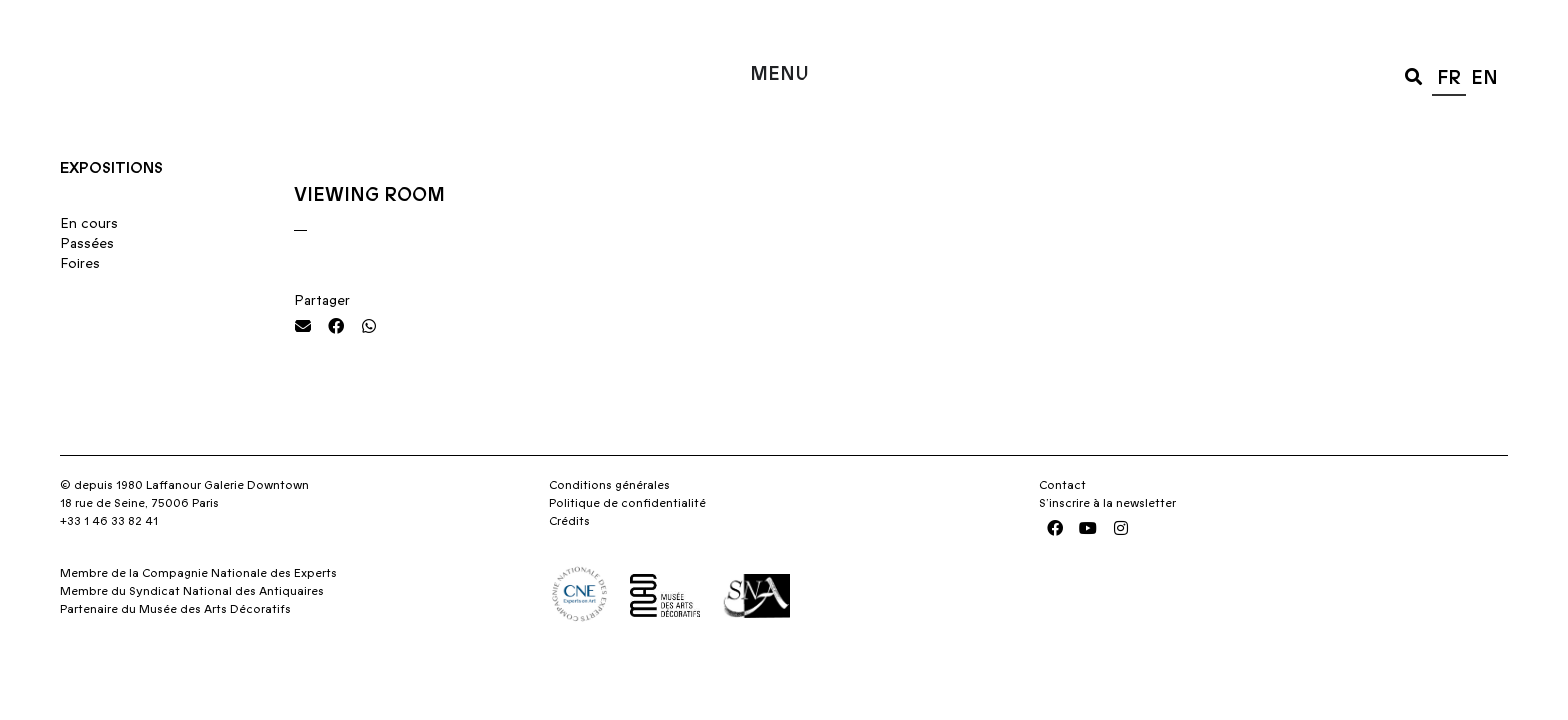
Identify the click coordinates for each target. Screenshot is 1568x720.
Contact (1062, 525)
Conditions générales (609, 525)
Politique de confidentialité (627, 543)
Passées (87, 284)
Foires (80, 304)
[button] (1413, 75)
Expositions (111, 208)
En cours (89, 264)
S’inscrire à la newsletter (1107, 543)
